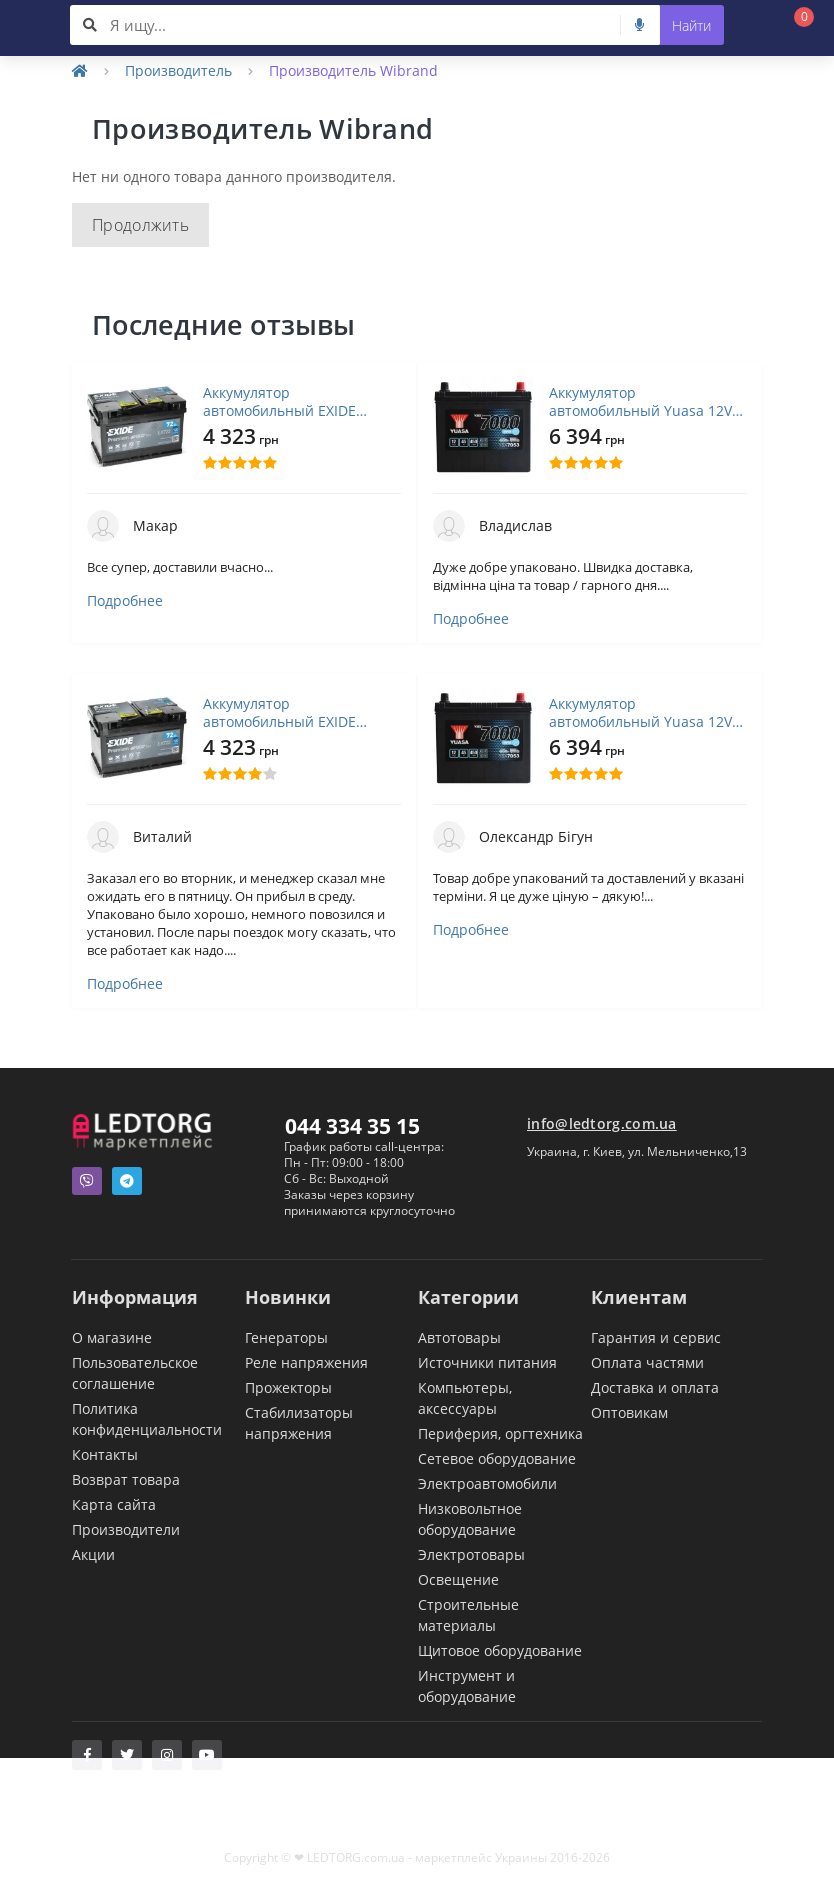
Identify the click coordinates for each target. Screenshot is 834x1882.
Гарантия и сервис (656, 1337)
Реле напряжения (306, 1362)
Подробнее (125, 601)
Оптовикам (629, 1412)
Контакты (105, 1454)
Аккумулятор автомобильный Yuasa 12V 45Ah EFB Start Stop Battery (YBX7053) (641, 402)
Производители (126, 1529)
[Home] (80, 70)
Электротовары (471, 1554)
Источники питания (487, 1362)
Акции (93, 1554)
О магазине (112, 1337)
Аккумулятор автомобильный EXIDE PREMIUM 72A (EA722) (279, 402)
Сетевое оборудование (497, 1458)
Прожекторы (288, 1387)
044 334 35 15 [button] (352, 1126)
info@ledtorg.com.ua (602, 1123)
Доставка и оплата (655, 1387)
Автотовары (459, 1337)
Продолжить (140, 225)
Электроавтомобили (487, 1483)
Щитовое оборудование (500, 1650)
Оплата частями (647, 1362)
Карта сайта (114, 1504)
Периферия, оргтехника (500, 1433)
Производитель (178, 70)
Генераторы (286, 1337)
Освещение (458, 1579)
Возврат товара (126, 1479)
